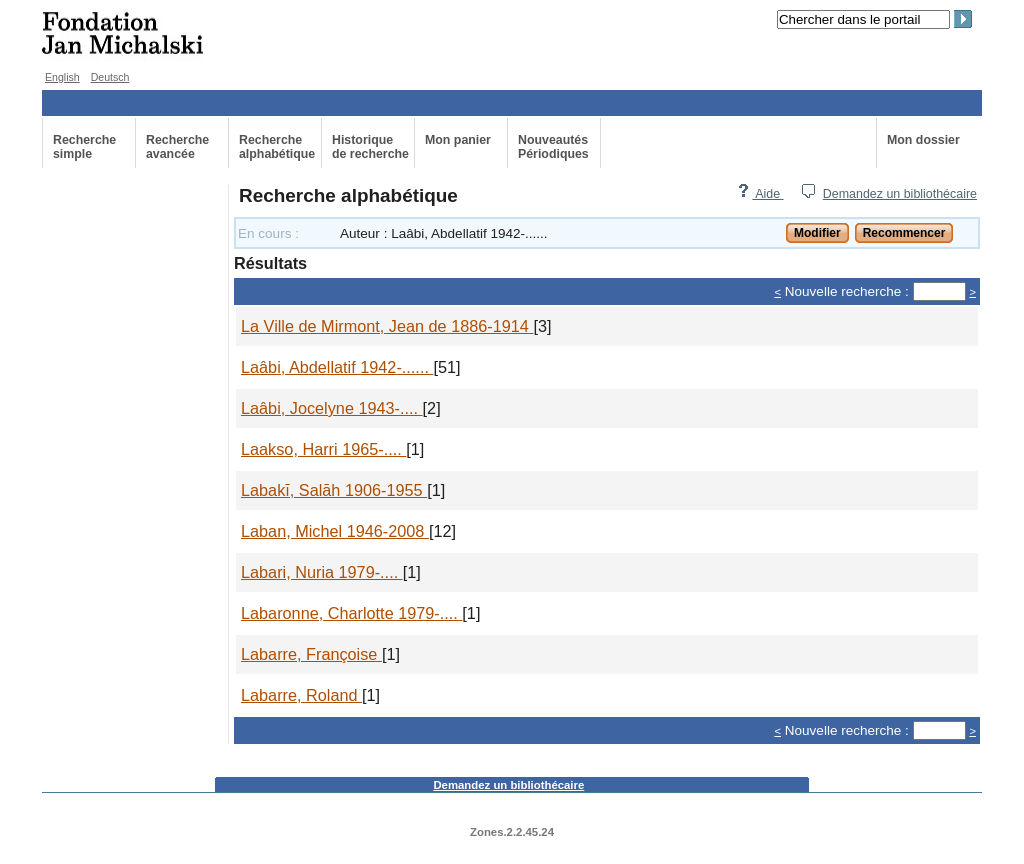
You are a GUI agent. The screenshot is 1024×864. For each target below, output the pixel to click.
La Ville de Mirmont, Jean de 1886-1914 (387, 326)
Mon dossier (923, 140)
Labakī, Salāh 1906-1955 (334, 490)
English (62, 77)
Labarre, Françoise (311, 654)
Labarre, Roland (301, 695)
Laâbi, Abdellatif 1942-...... (337, 367)
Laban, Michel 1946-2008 (335, 531)
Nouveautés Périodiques (553, 147)
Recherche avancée (177, 147)
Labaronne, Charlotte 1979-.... (351, 613)
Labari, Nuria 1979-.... (322, 572)
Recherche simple (84, 147)
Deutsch (110, 77)
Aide (760, 194)
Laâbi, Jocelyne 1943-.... (332, 408)
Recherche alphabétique (277, 147)
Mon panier (458, 140)
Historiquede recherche (370, 147)
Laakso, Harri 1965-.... (323, 449)
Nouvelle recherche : (847, 291)
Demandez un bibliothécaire (900, 194)
